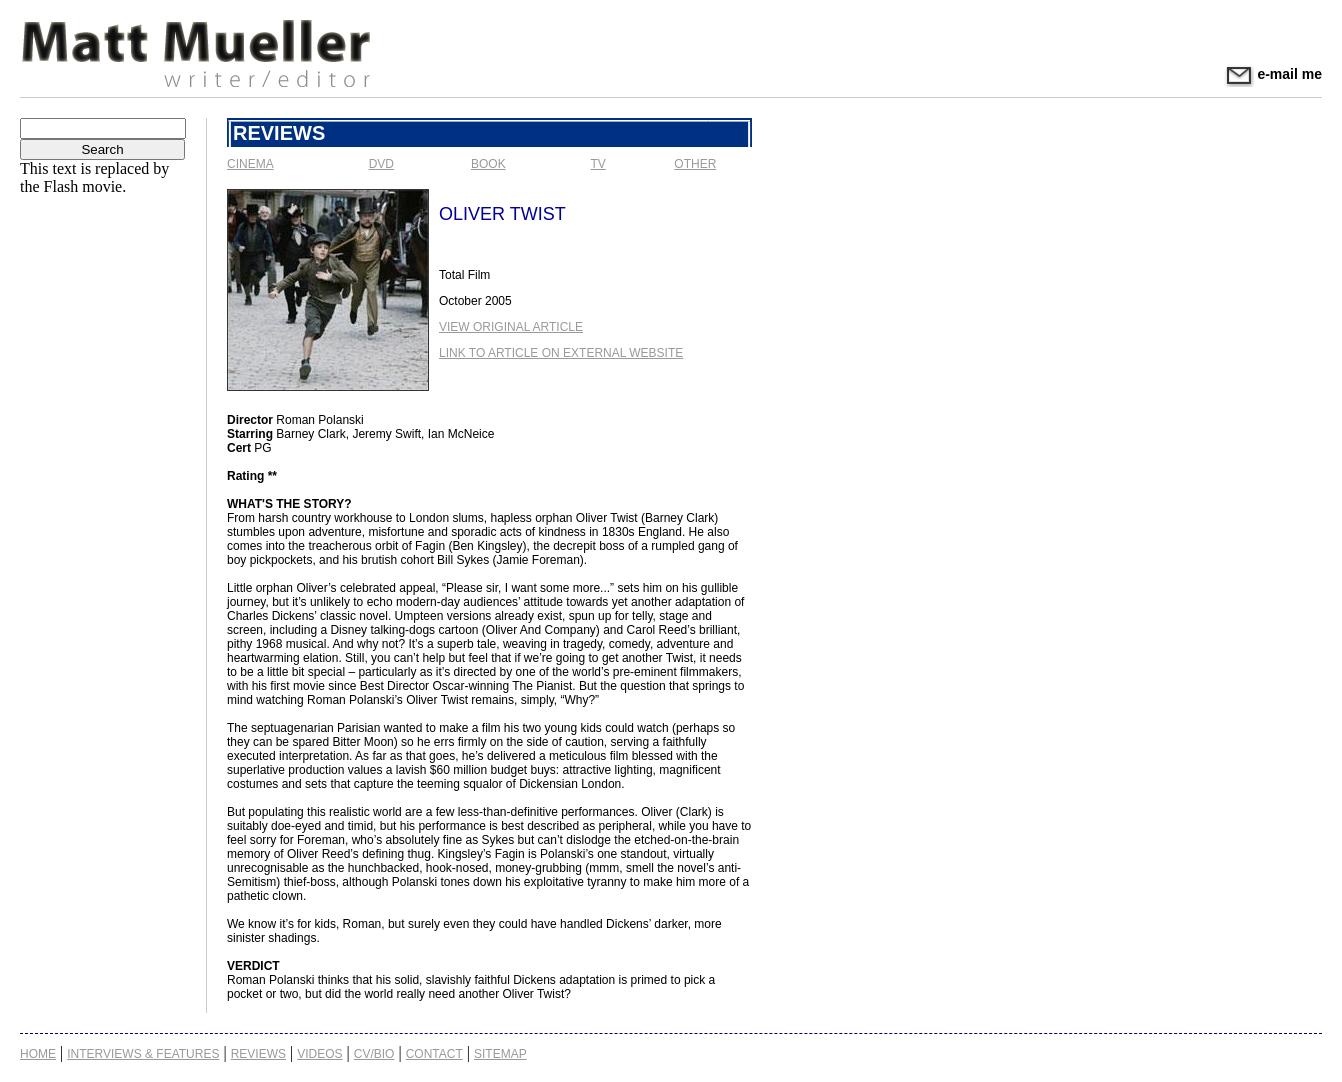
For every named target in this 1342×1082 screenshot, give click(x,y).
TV (598, 164)
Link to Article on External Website (561, 353)
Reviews (258, 1054)
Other (695, 164)
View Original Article (511, 327)
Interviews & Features (143, 1054)
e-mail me (1273, 74)
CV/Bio (374, 1054)
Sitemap (500, 1054)
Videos (319, 1054)
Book (488, 164)
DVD (381, 164)
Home (38, 1054)
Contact (434, 1054)
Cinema (250, 164)
